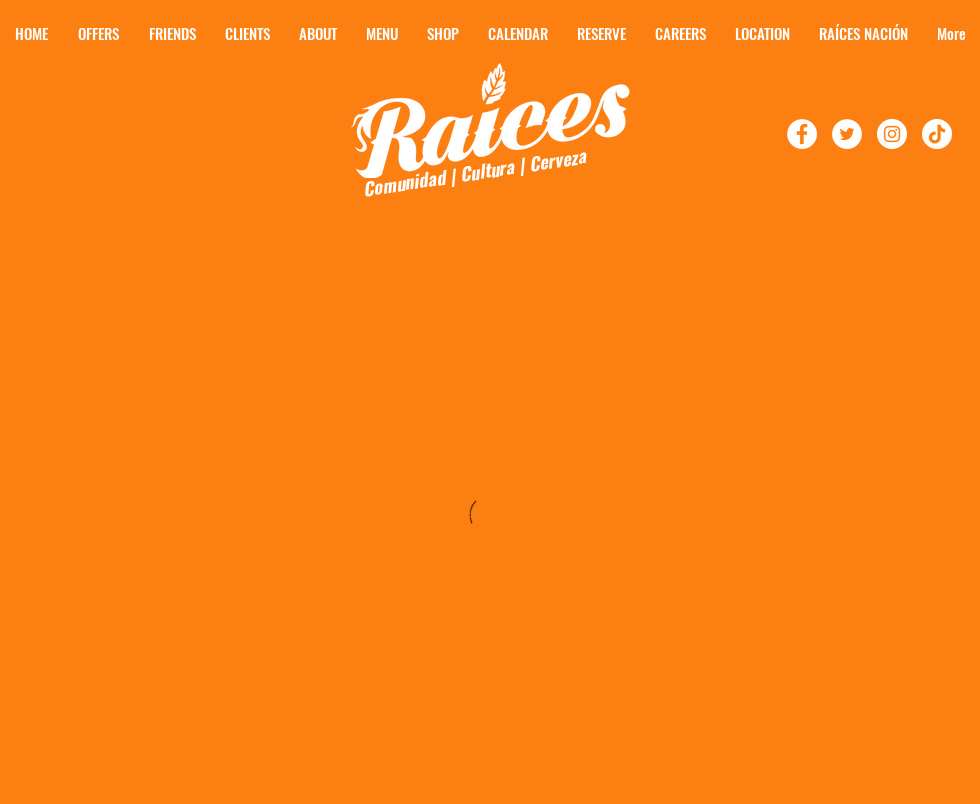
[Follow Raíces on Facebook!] (802, 134)
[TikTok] (937, 134)
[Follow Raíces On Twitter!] (847, 134)
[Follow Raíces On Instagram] (892, 134)
